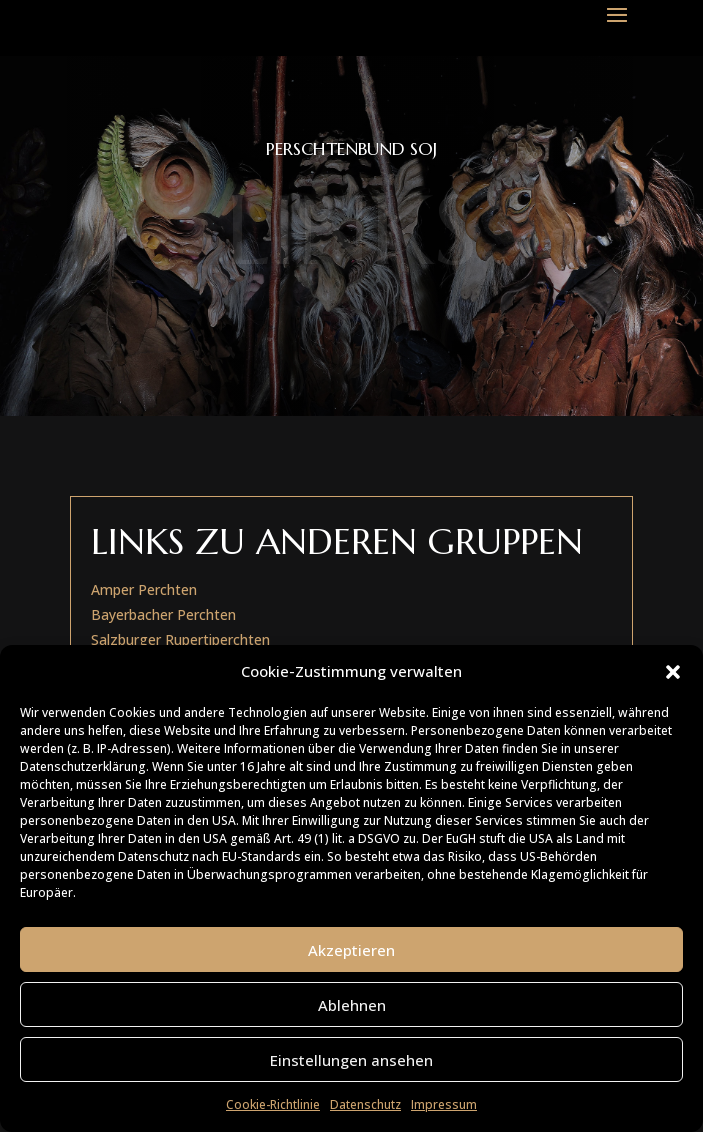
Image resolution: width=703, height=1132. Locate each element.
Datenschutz (365, 1104)
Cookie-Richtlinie (273, 1104)
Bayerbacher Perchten (163, 614)
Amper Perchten (144, 589)
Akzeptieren (351, 950)
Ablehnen (352, 1005)
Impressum (444, 1104)
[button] (673, 672)
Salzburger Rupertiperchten (180, 639)
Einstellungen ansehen (351, 1060)
